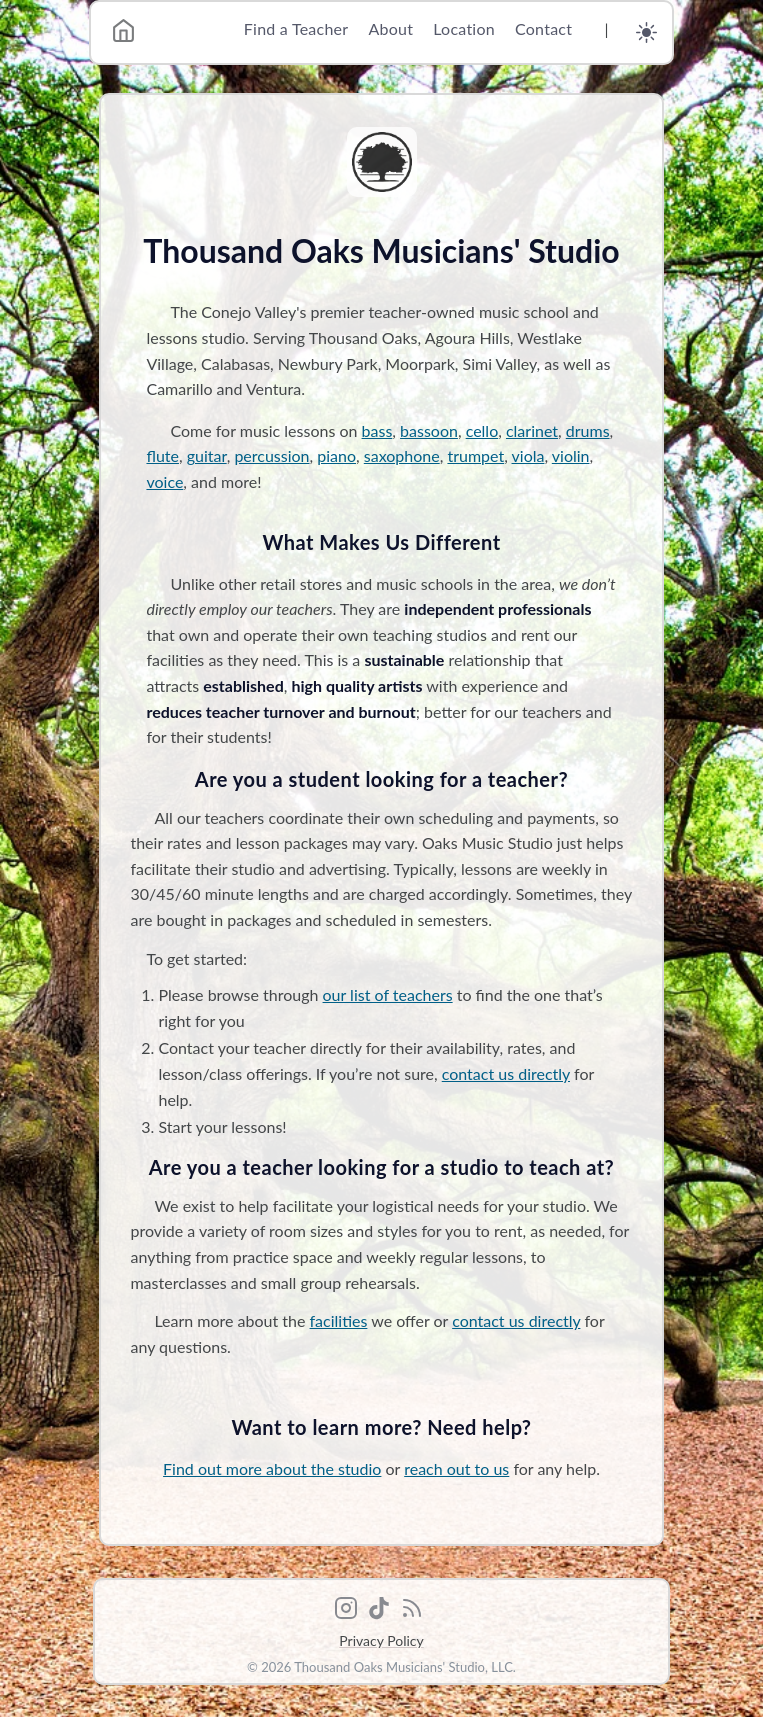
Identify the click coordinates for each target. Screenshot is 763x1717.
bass (377, 430)
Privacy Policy (381, 1640)
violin (571, 455)
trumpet (475, 455)
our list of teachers (388, 994)
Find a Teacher (296, 28)
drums (588, 430)
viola (528, 455)
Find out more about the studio (272, 1468)
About (390, 28)
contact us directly (506, 1073)
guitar (207, 455)
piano (336, 455)
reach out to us (456, 1468)
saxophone (402, 455)
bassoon (429, 430)
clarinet (532, 430)
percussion (271, 455)
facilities (339, 1320)
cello (482, 430)
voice (164, 481)
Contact (543, 28)
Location (464, 28)
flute (162, 455)
